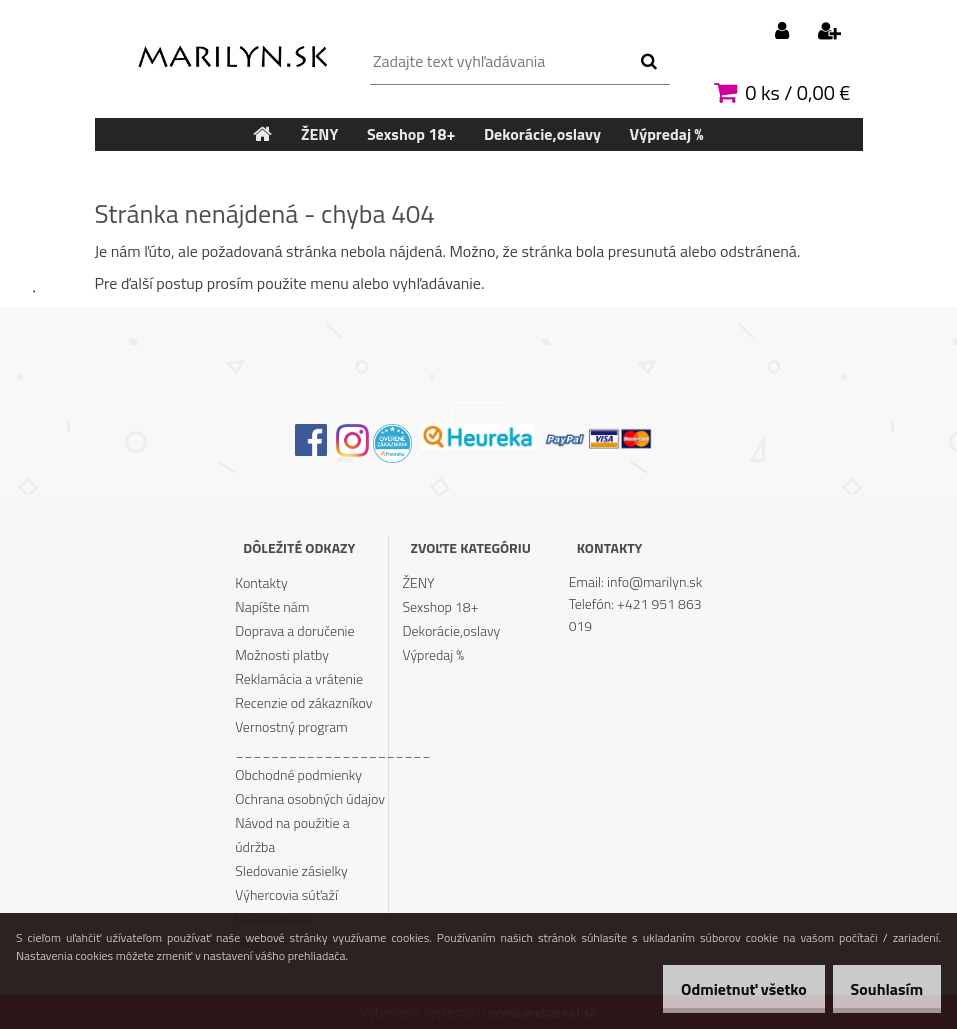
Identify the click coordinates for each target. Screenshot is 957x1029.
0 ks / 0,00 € (797, 92)
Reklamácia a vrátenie (299, 678)
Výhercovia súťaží (286, 894)
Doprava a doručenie (294, 630)
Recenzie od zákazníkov (303, 702)
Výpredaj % (433, 654)
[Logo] (232, 52)
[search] (648, 62)
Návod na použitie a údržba (292, 834)
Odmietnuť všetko (723, 989)
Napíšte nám (272, 606)
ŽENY (418, 582)
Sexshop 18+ (440, 606)
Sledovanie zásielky (291, 870)
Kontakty (261, 582)
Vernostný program (291, 726)
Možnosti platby (282, 654)
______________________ (311, 750)
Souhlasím (879, 989)
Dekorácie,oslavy (451, 630)
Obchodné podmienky (298, 774)
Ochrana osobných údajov (310, 798)
